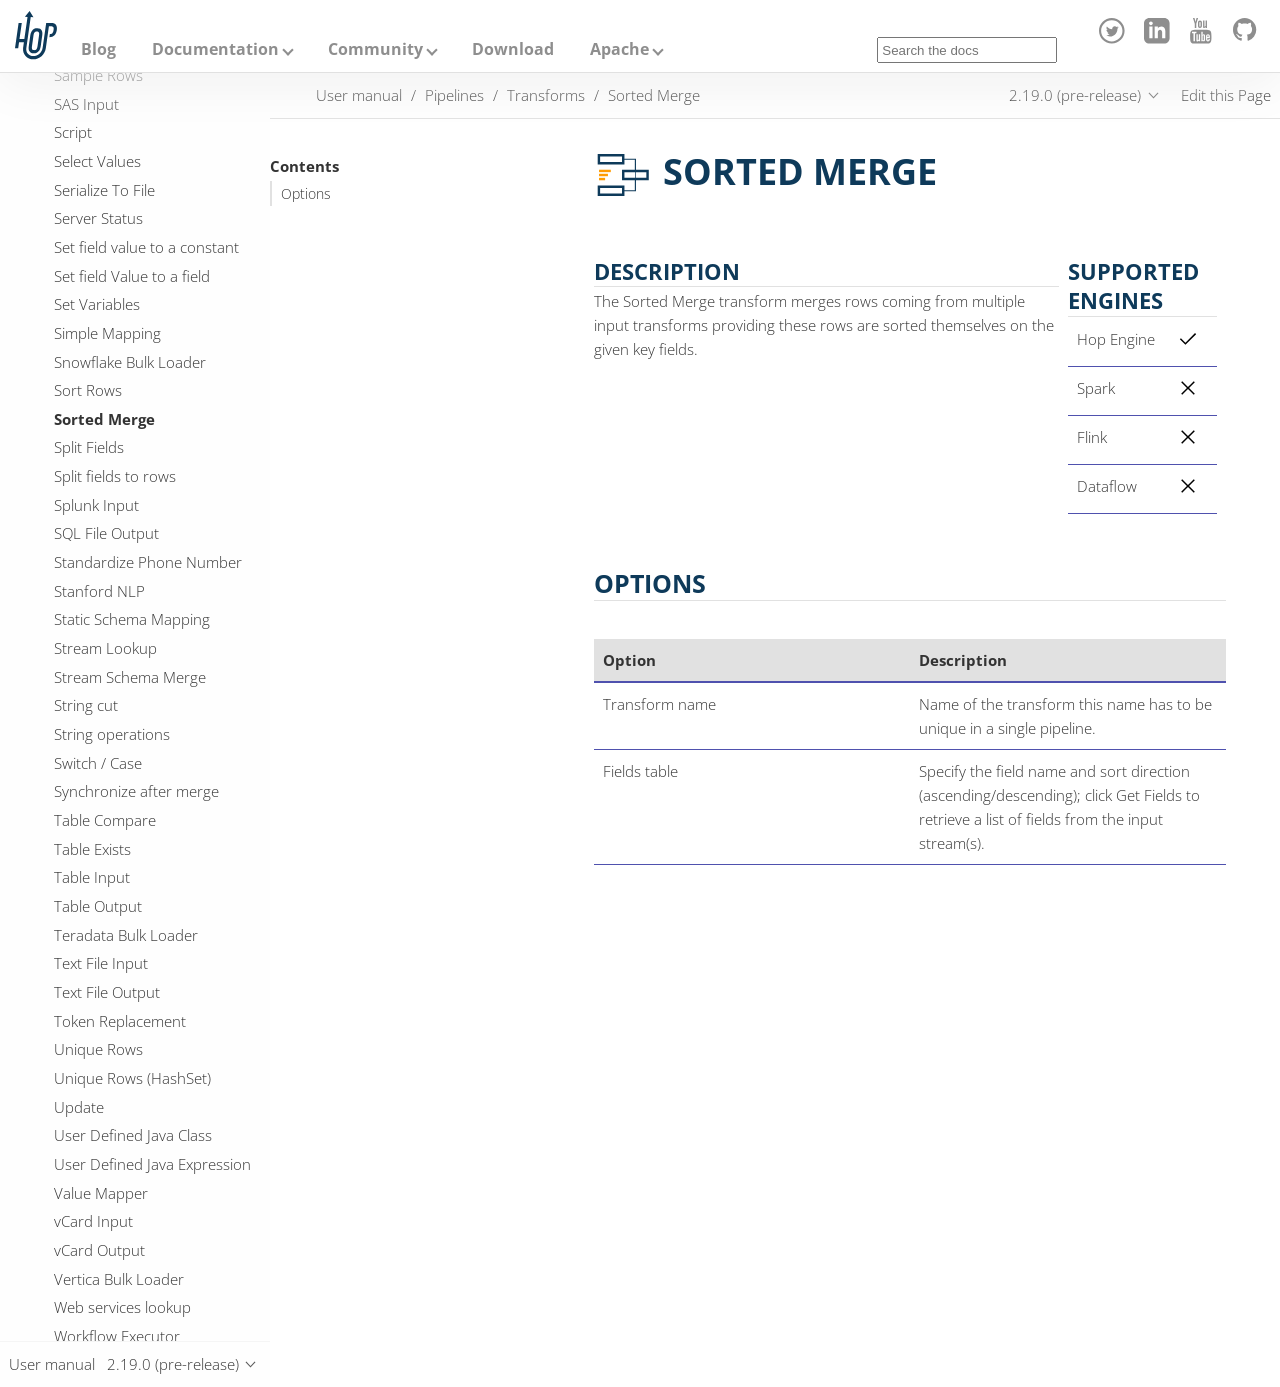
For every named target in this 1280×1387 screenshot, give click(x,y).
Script (73, 132)
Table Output (98, 906)
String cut (86, 705)
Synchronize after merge (136, 791)
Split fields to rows (115, 476)
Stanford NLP (99, 591)
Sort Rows (88, 390)
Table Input (92, 877)
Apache (619, 49)
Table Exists (92, 849)
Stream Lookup (105, 648)
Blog (98, 49)
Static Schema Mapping (132, 619)
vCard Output (99, 1250)
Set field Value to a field (132, 276)
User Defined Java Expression (152, 1164)
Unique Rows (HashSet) (132, 1078)
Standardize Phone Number (148, 562)
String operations (112, 734)
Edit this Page (1226, 95)
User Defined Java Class (133, 1135)
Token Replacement (120, 1021)
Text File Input (101, 963)
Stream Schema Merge (130, 677)
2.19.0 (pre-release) (1075, 95)
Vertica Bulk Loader (119, 1279)
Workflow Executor (117, 1336)
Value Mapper (101, 1193)
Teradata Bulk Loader (126, 935)
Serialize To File (104, 190)
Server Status (98, 218)
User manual (359, 95)
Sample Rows (98, 75)
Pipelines (454, 95)
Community (375, 49)
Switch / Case (98, 763)
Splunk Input (96, 505)
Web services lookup (122, 1307)
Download (513, 49)
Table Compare (105, 820)
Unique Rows (98, 1049)
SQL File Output (106, 533)
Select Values (97, 161)
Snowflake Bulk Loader (130, 362)
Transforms (546, 95)
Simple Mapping (107, 333)
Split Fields (89, 447)
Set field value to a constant (146, 247)
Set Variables (97, 304)
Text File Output (107, 992)
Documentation (215, 49)
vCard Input (93, 1221)
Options (306, 194)
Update (79, 1107)
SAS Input (86, 104)
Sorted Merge (104, 419)
